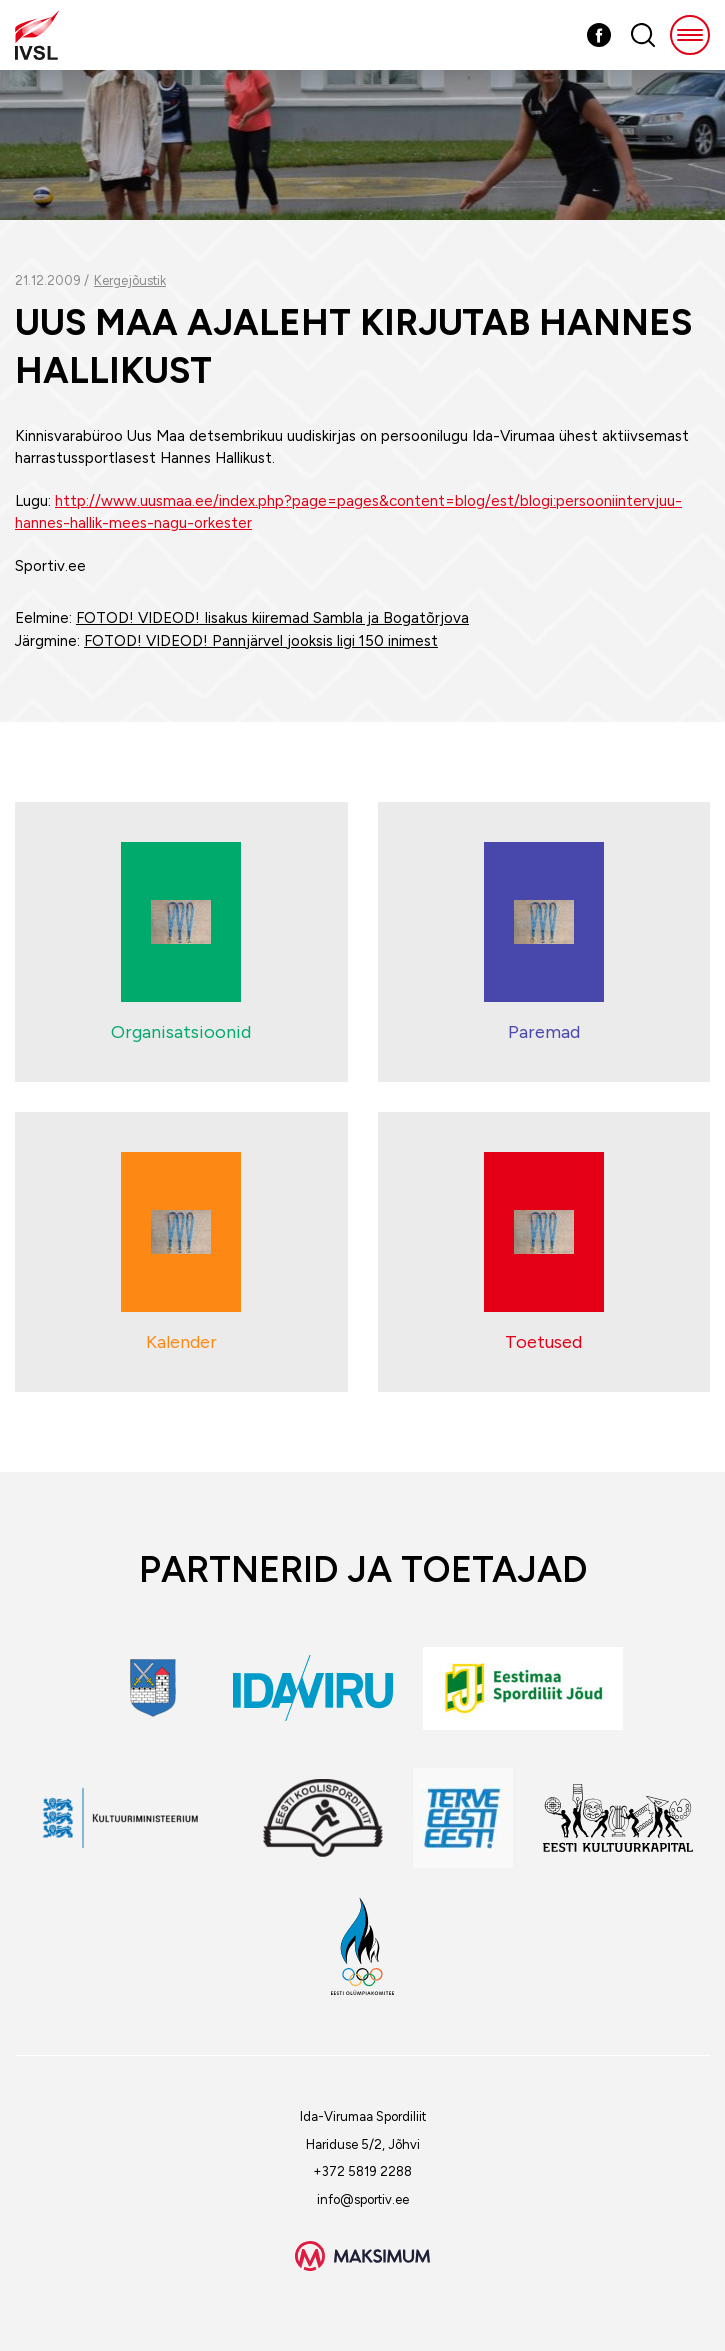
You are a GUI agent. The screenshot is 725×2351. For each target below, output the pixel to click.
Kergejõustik (130, 280)
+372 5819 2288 (362, 2171)
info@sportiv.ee (363, 2199)
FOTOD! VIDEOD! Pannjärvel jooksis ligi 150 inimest (261, 641)
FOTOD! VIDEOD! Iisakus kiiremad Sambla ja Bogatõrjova (272, 618)
